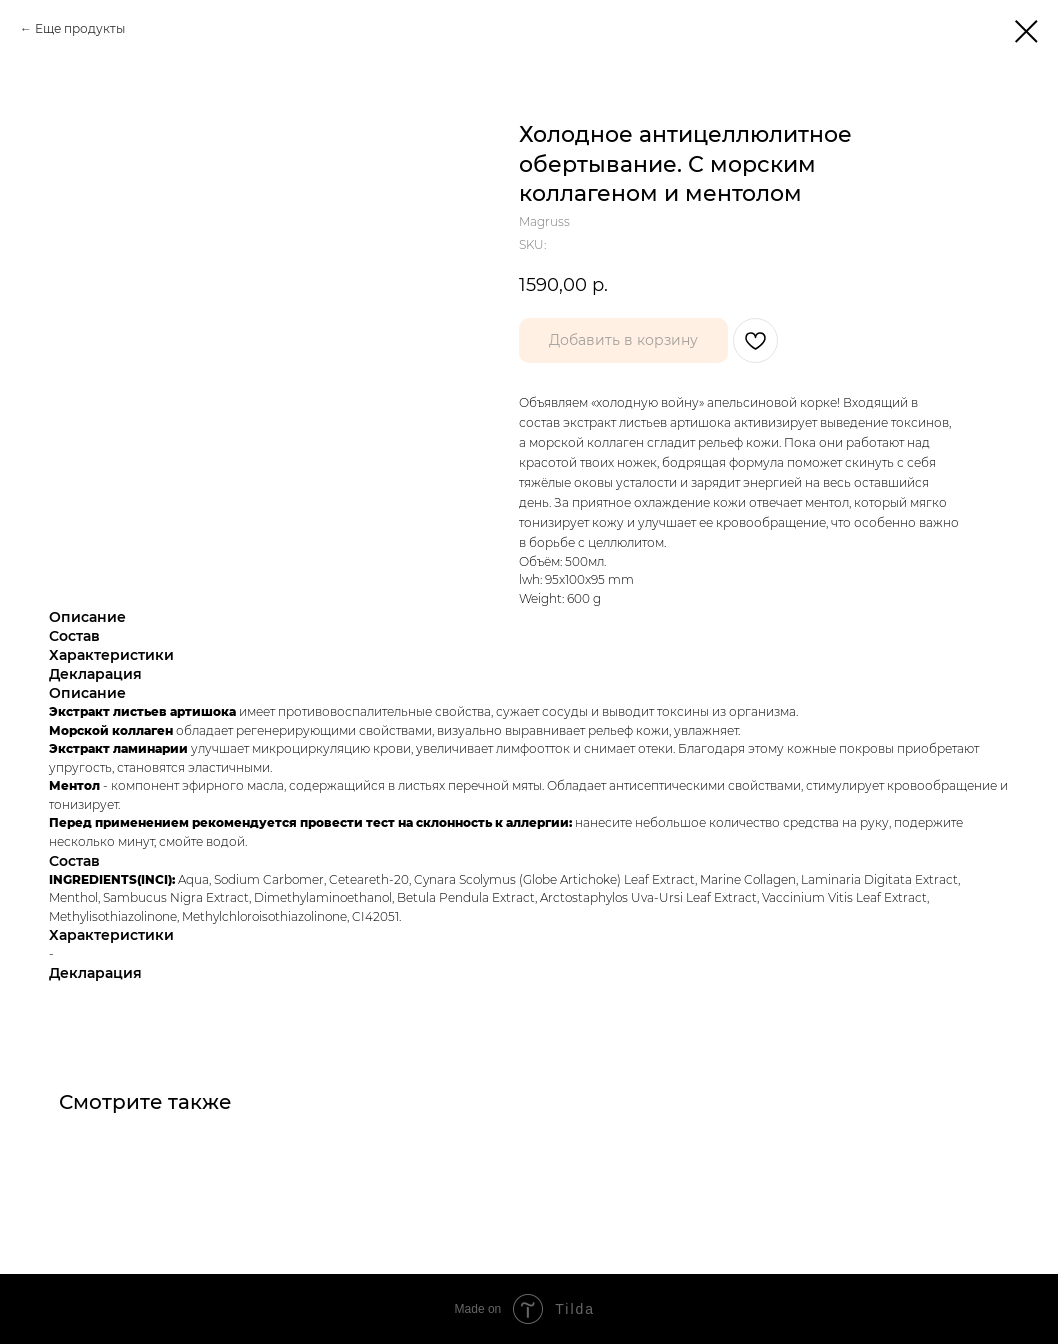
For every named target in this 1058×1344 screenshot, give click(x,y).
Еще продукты (80, 28)
